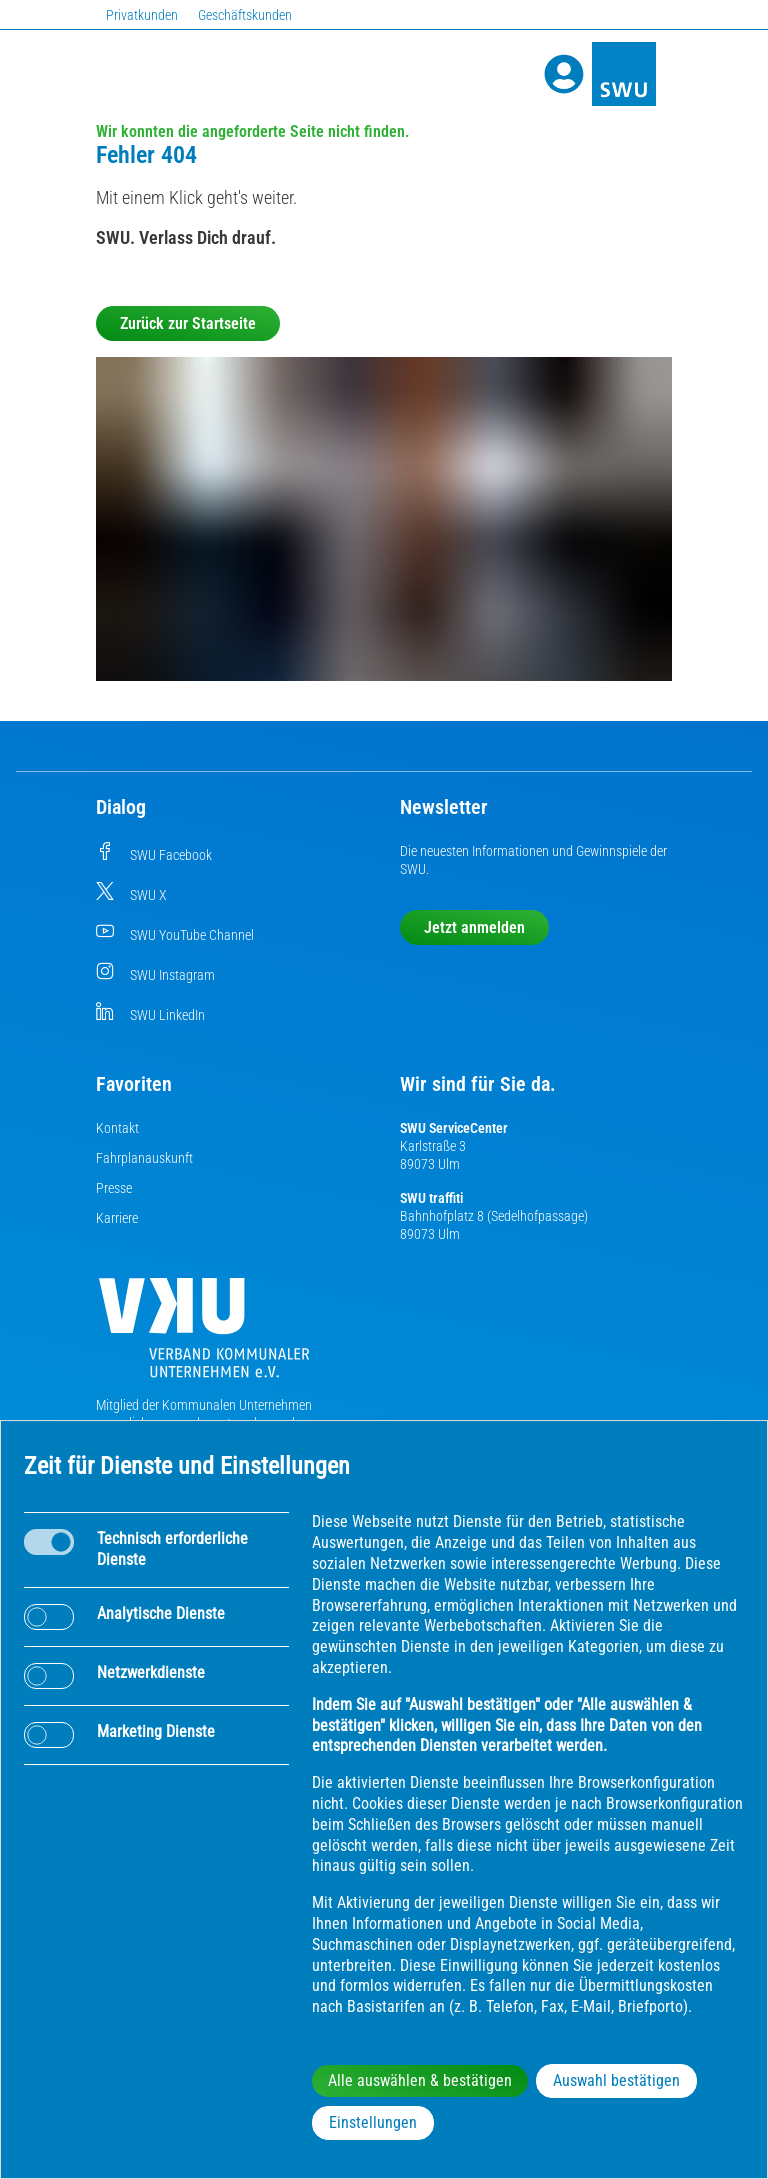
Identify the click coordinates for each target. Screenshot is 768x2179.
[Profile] (564, 74)
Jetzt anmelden (474, 927)
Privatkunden (142, 15)
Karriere (117, 1218)
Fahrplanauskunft (144, 1158)
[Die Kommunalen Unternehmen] (204, 1335)
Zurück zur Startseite (188, 323)
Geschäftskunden (245, 15)
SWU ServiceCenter (454, 1128)
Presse (114, 1188)
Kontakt (117, 1128)
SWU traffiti (431, 1198)
